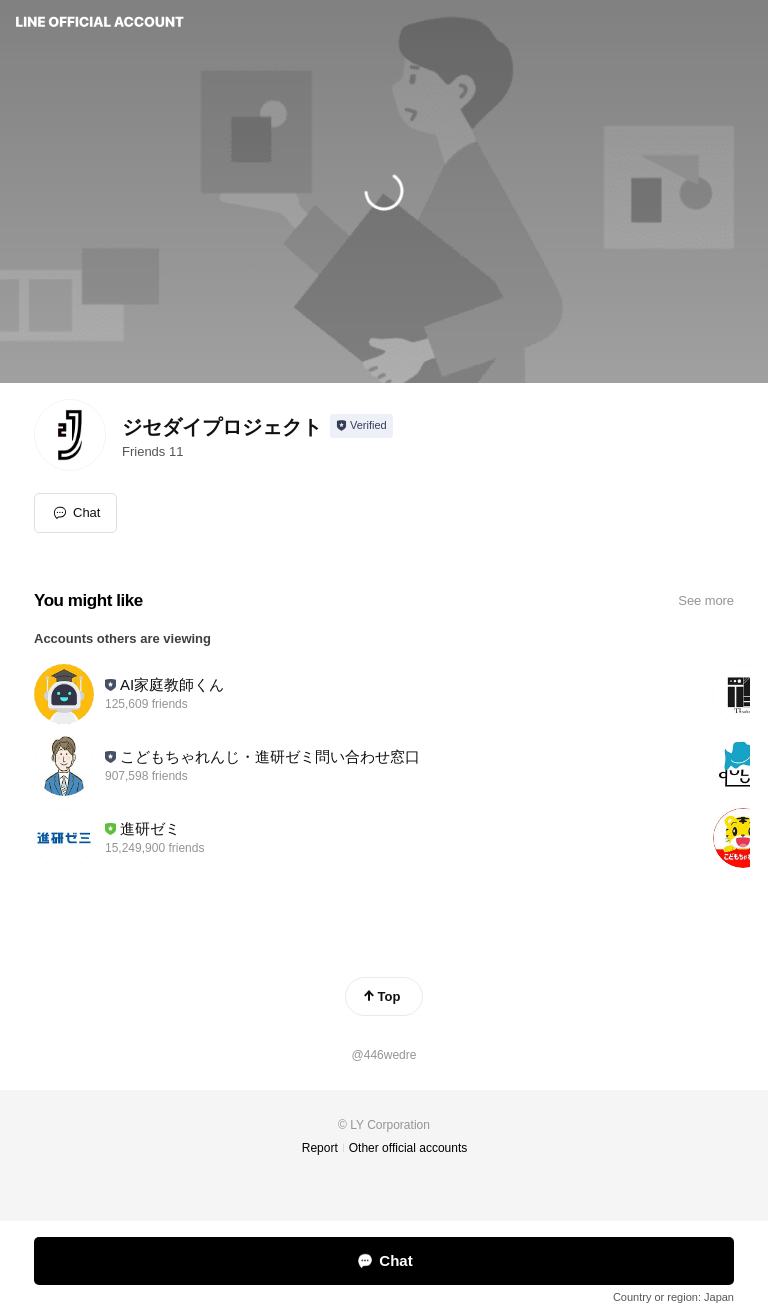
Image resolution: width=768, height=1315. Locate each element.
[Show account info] (361, 426)
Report (320, 1148)
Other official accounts (408, 1148)
